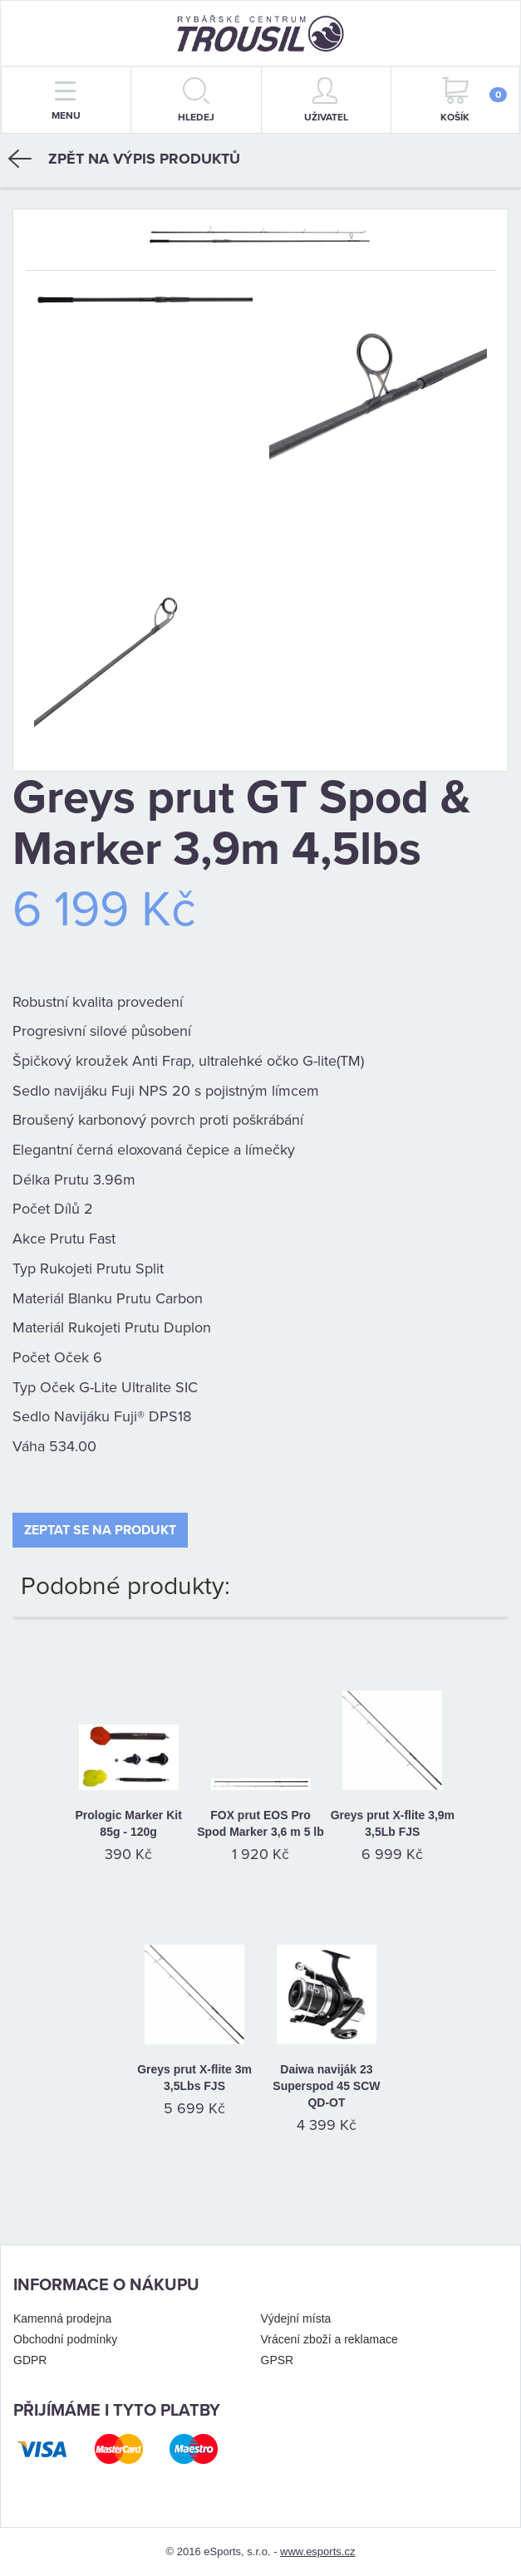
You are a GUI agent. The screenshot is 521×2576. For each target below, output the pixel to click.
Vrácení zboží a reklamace (329, 2339)
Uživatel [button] (326, 100)
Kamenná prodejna (62, 2318)
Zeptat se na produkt (100, 1530)
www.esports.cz (317, 2551)
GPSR (277, 2360)
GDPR (30, 2360)
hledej (196, 100)
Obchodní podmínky (65, 2339)
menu (66, 101)
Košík (473, 100)
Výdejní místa (296, 2318)
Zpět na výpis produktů (124, 159)
